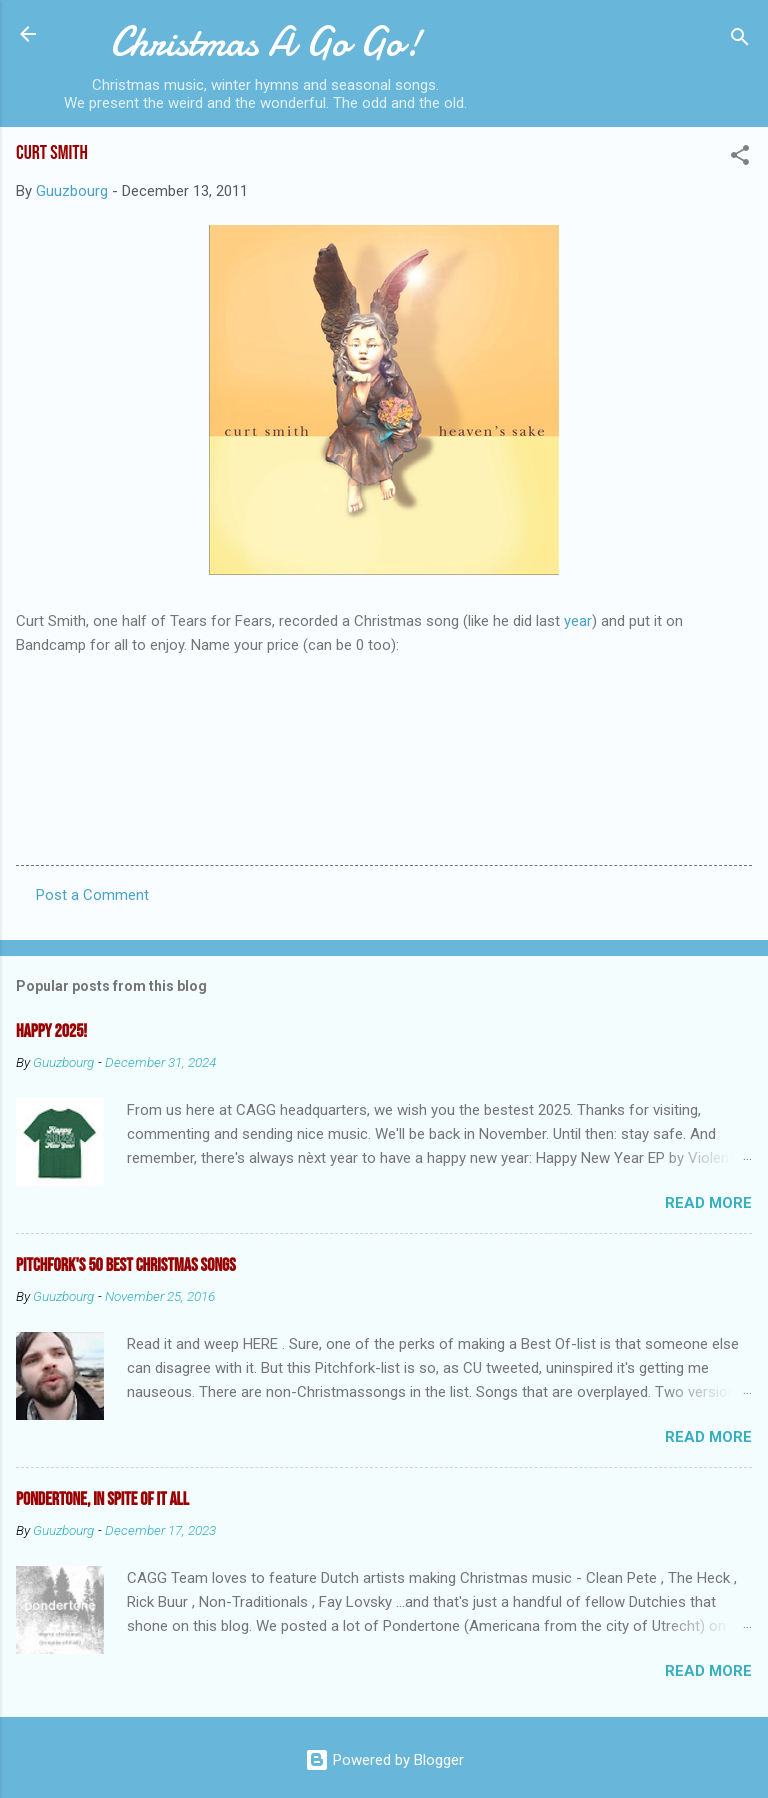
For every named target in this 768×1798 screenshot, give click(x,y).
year (578, 621)
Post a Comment (92, 895)
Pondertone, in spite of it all (102, 1499)
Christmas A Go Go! (265, 42)
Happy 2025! (51, 1031)
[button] (740, 158)
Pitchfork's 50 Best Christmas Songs (126, 1265)
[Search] (740, 40)
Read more (708, 1203)
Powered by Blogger (384, 1760)
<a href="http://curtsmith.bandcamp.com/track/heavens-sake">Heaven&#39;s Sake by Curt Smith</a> (384, 717)
